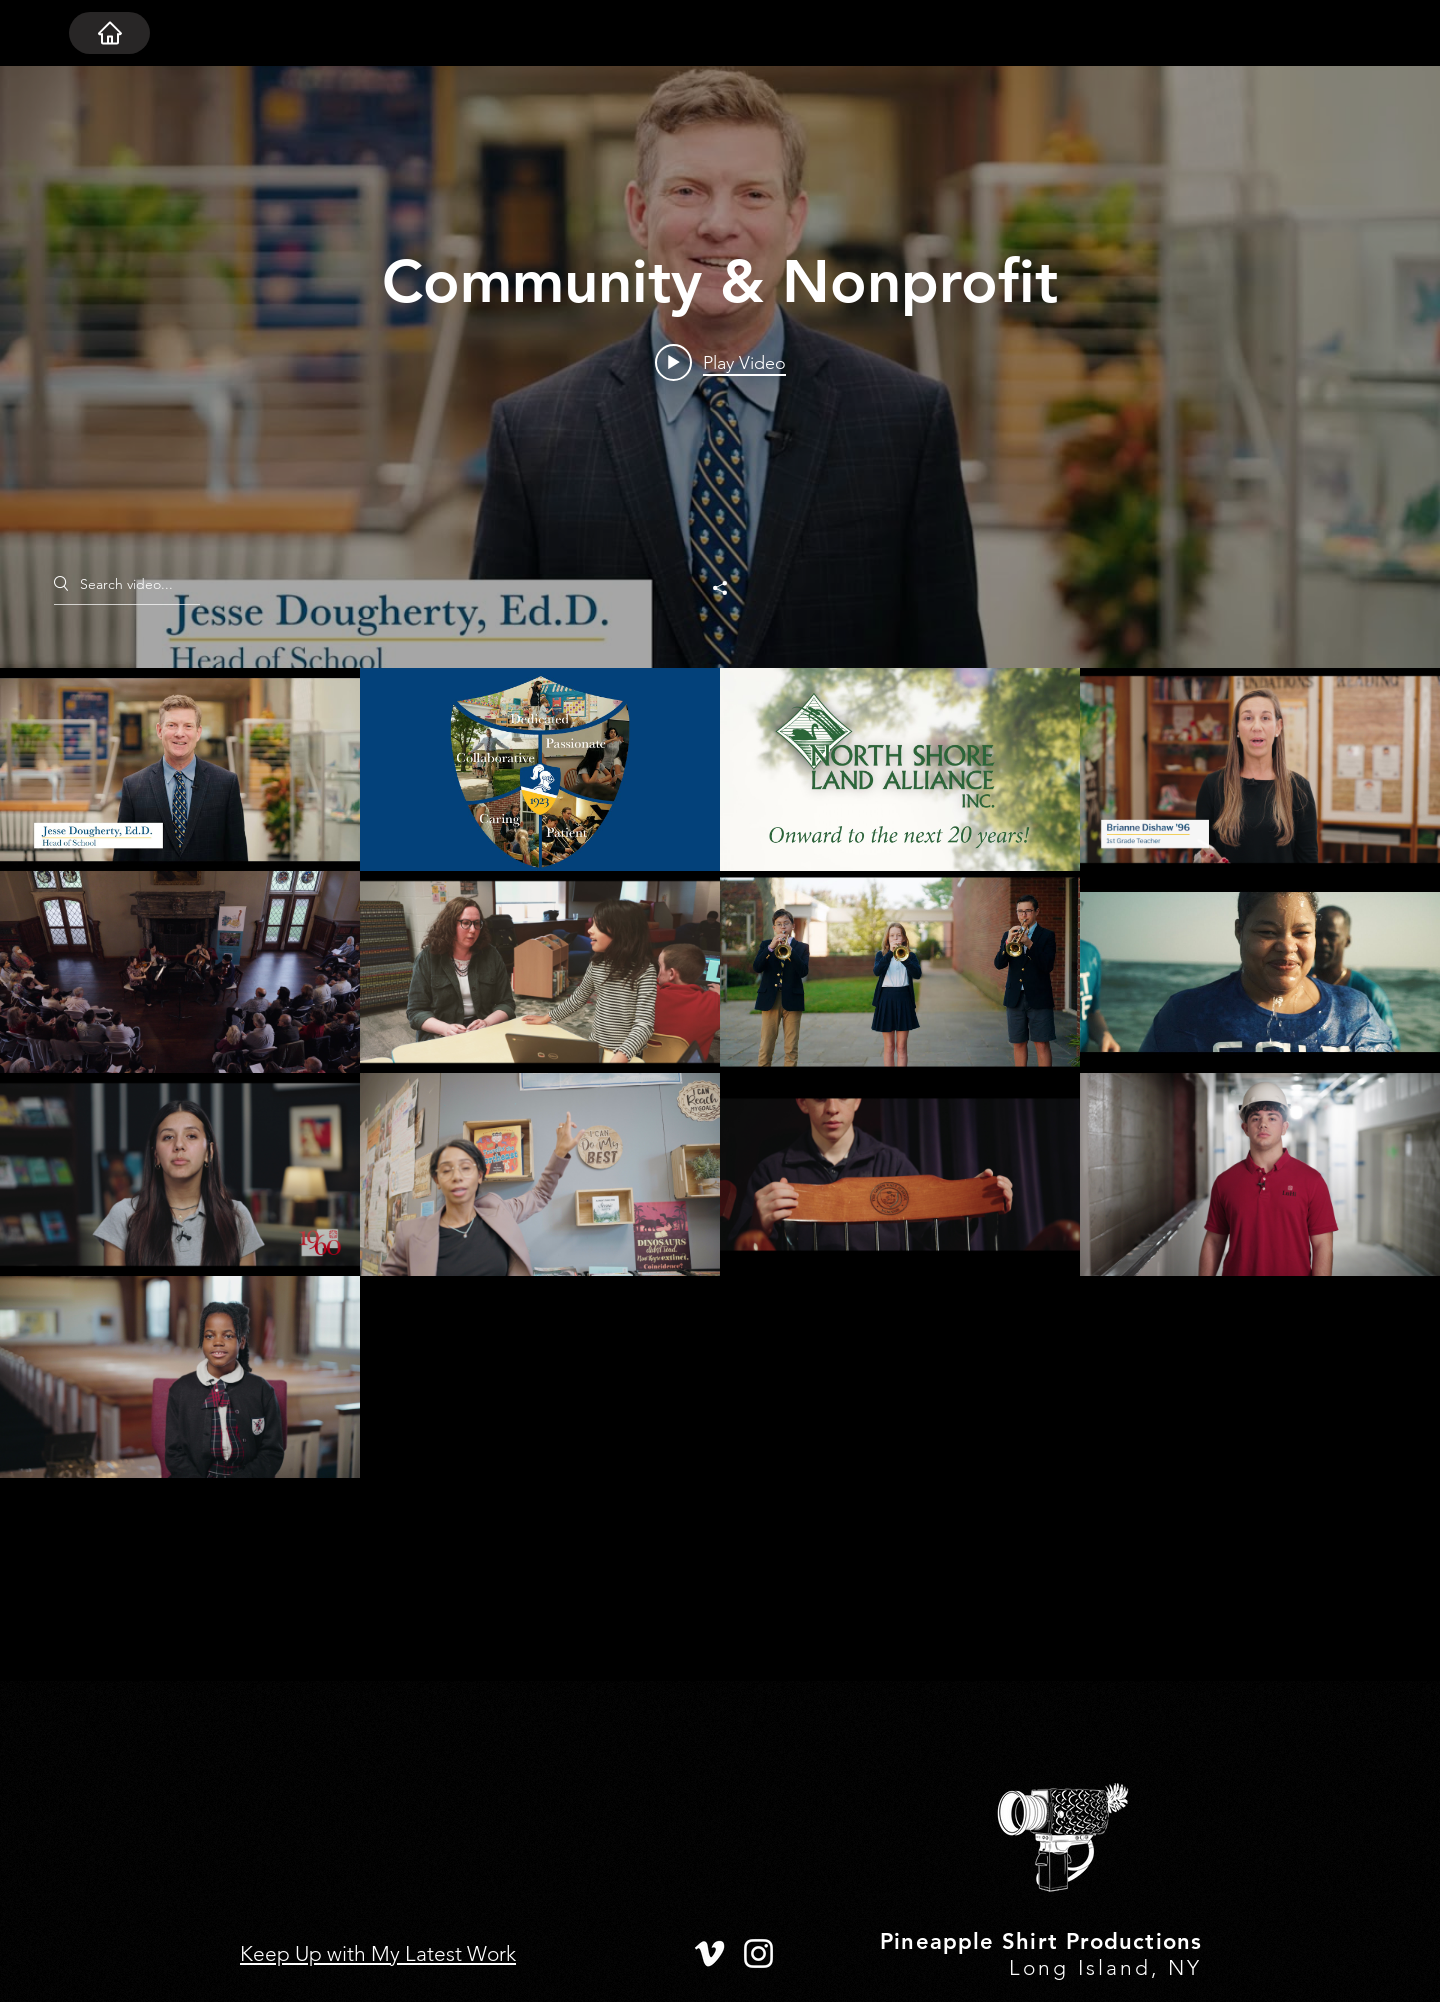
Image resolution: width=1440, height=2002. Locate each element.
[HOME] (109, 33)
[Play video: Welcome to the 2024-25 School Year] (720, 362)
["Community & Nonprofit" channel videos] (720, 1174)
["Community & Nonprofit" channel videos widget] (720, 873)
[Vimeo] (709, 1953)
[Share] (720, 588)
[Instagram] (758, 1953)
